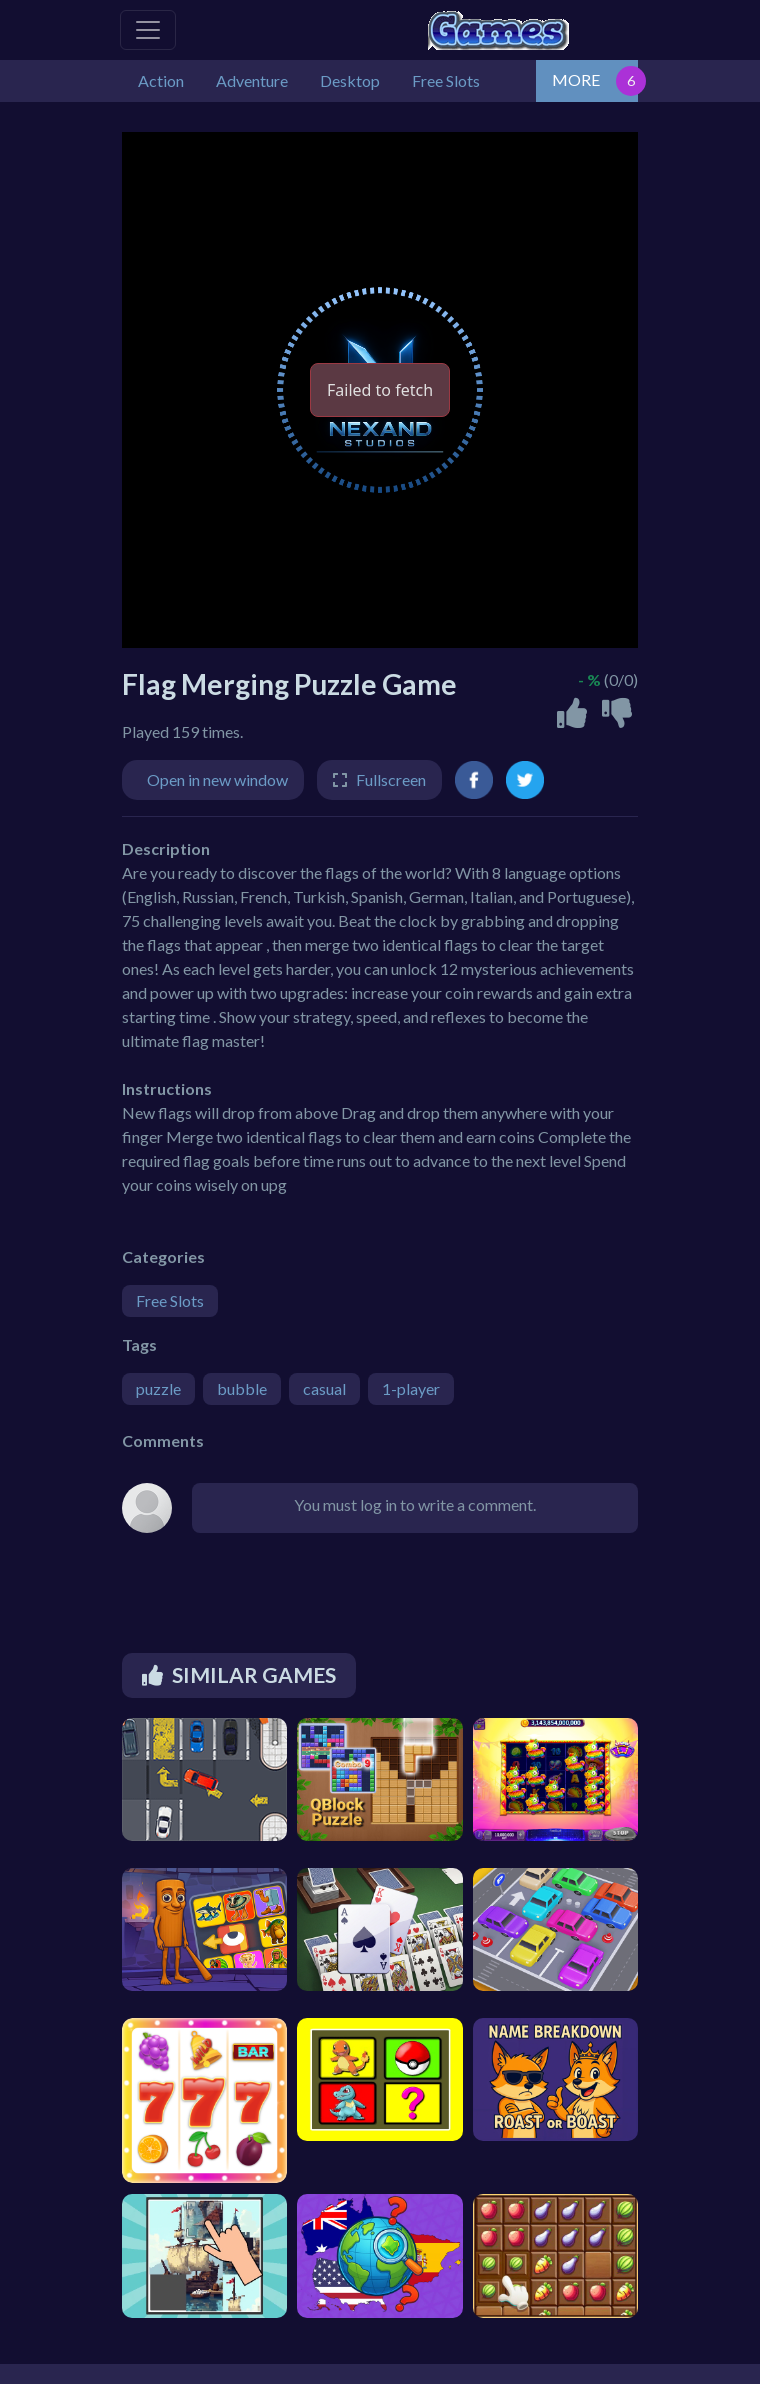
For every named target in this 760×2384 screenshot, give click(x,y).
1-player (411, 1388)
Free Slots (170, 1300)
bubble (242, 1388)
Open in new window (217, 779)
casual (324, 1388)
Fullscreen (391, 779)
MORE (576, 79)
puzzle (158, 1388)
